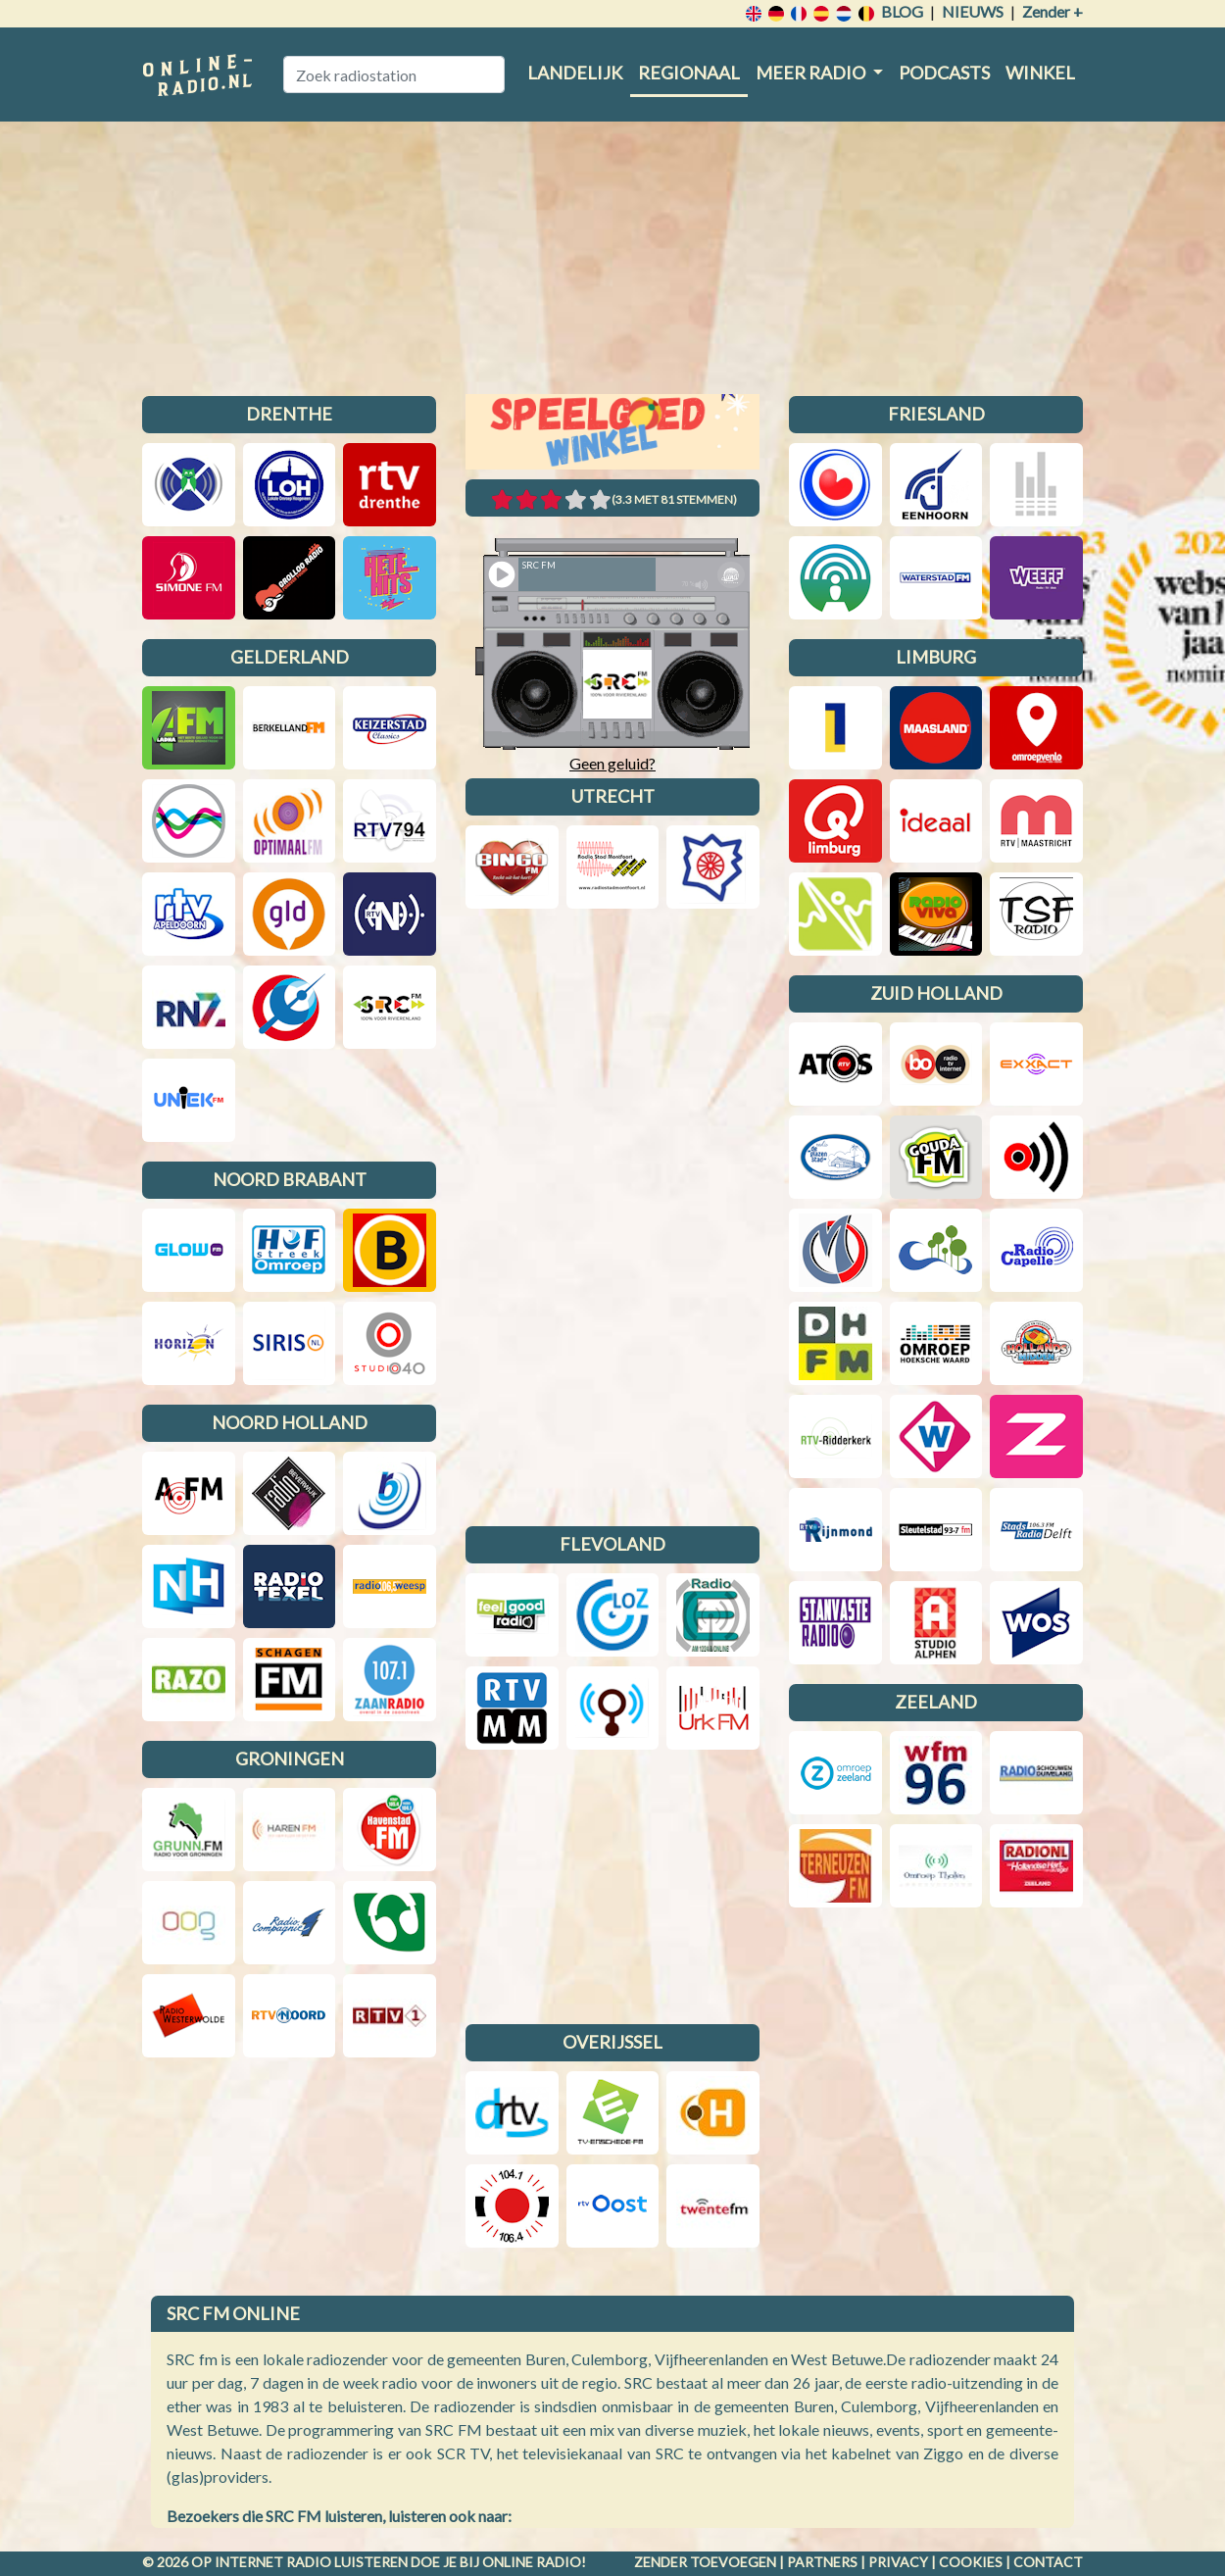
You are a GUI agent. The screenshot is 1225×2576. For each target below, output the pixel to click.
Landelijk (574, 72)
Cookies (971, 2561)
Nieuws (973, 11)
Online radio (531, 2561)
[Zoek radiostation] (394, 74)
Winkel (1040, 72)
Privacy (898, 2561)
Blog (902, 11)
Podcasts (944, 72)
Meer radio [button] (812, 72)
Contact (1048, 2561)
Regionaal (689, 72)
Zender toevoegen (705, 2561)
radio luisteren (347, 2561)
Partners (822, 2561)
